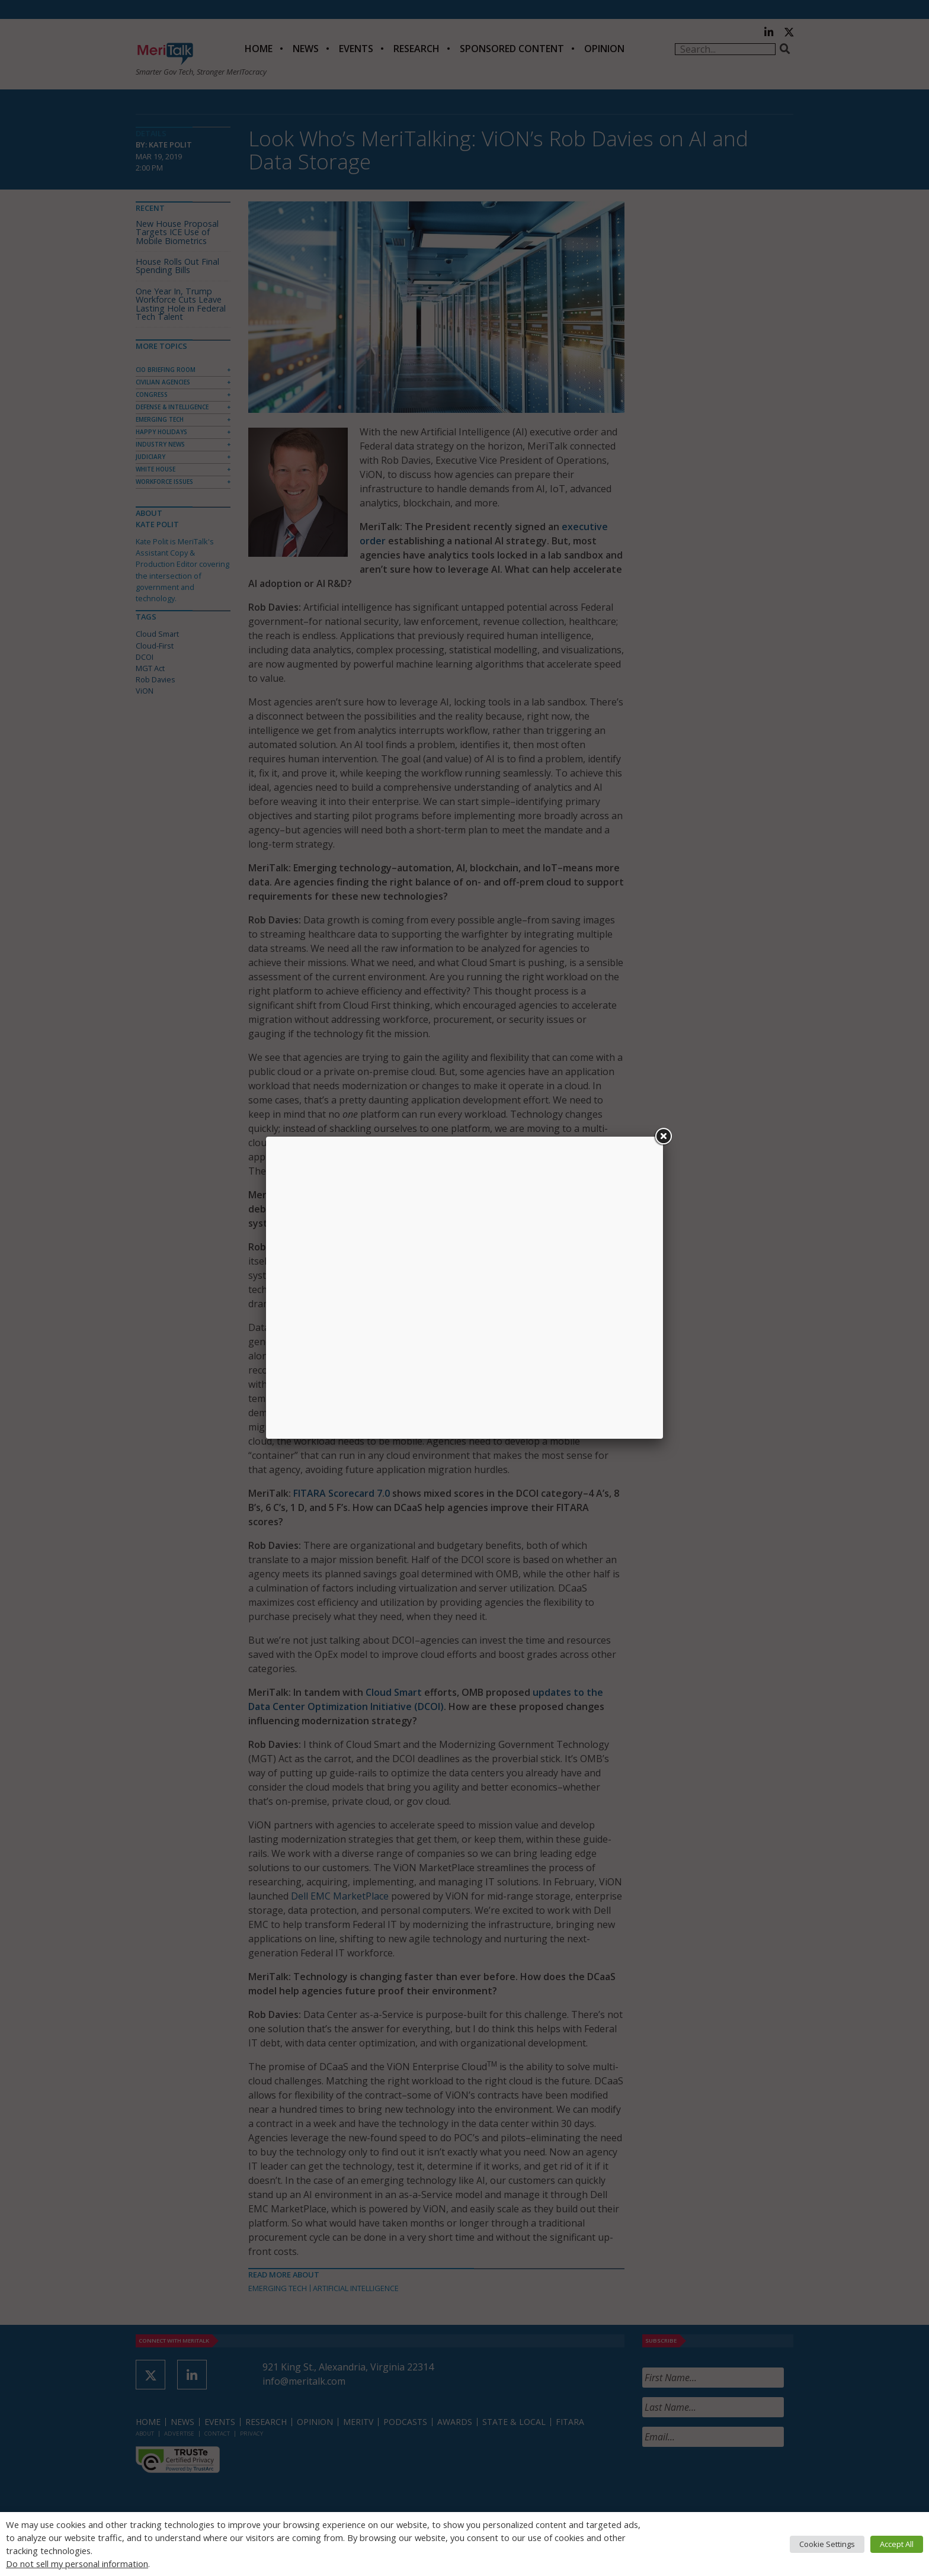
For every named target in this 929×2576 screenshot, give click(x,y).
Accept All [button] (897, 2544)
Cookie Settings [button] (827, 2544)
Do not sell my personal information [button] (77, 2563)
